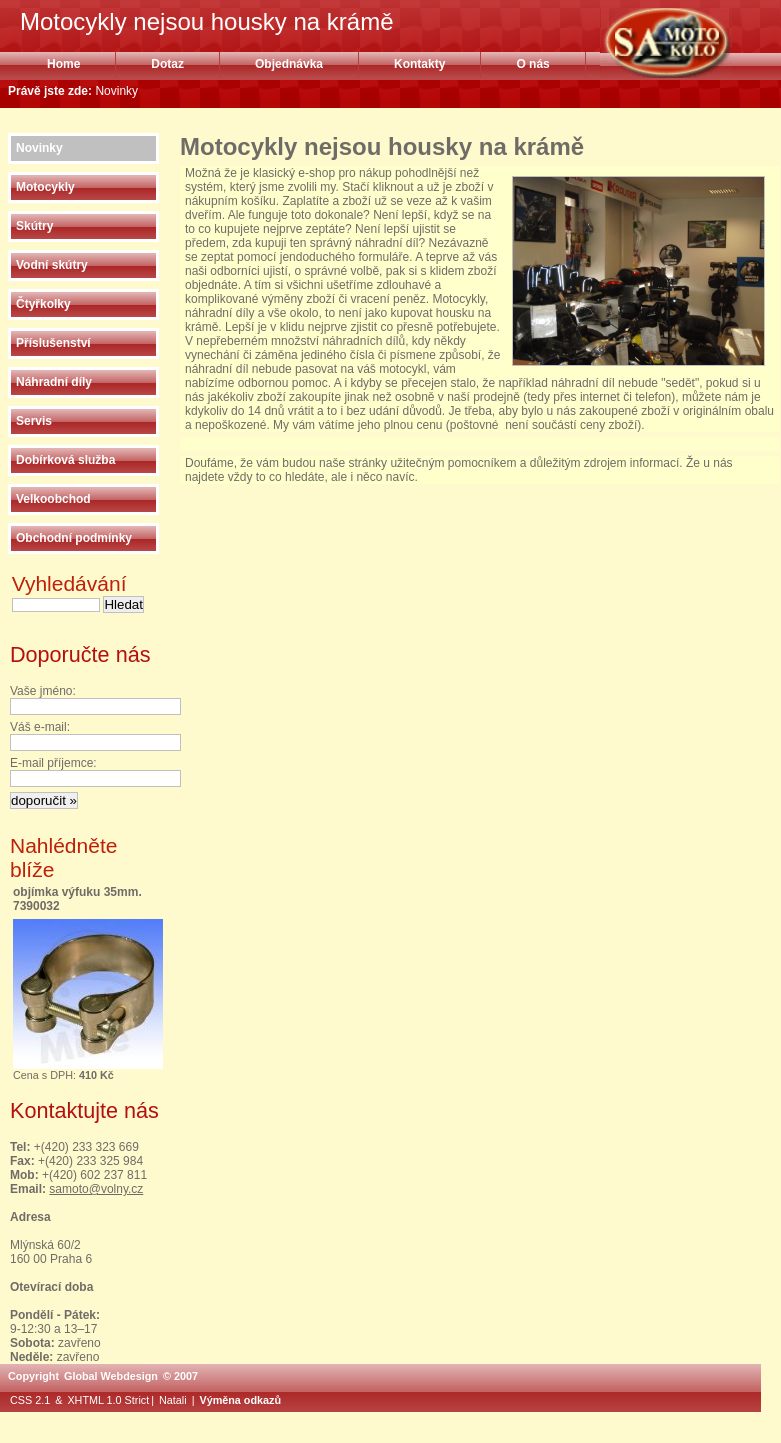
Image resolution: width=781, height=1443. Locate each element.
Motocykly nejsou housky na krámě (691, 43)
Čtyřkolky (43, 304)
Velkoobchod (53, 499)
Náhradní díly (54, 382)
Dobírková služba (65, 460)
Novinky (39, 148)
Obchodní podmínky (74, 538)
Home (63, 64)
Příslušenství (53, 343)
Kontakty (419, 64)
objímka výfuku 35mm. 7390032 (77, 899)
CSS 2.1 (30, 1400)
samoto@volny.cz (96, 1189)
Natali (173, 1400)
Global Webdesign (111, 1376)
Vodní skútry (52, 265)
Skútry (34, 226)
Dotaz (167, 64)
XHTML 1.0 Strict (108, 1400)
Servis (34, 421)
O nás (532, 64)
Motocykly (45, 187)
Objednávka (289, 64)
